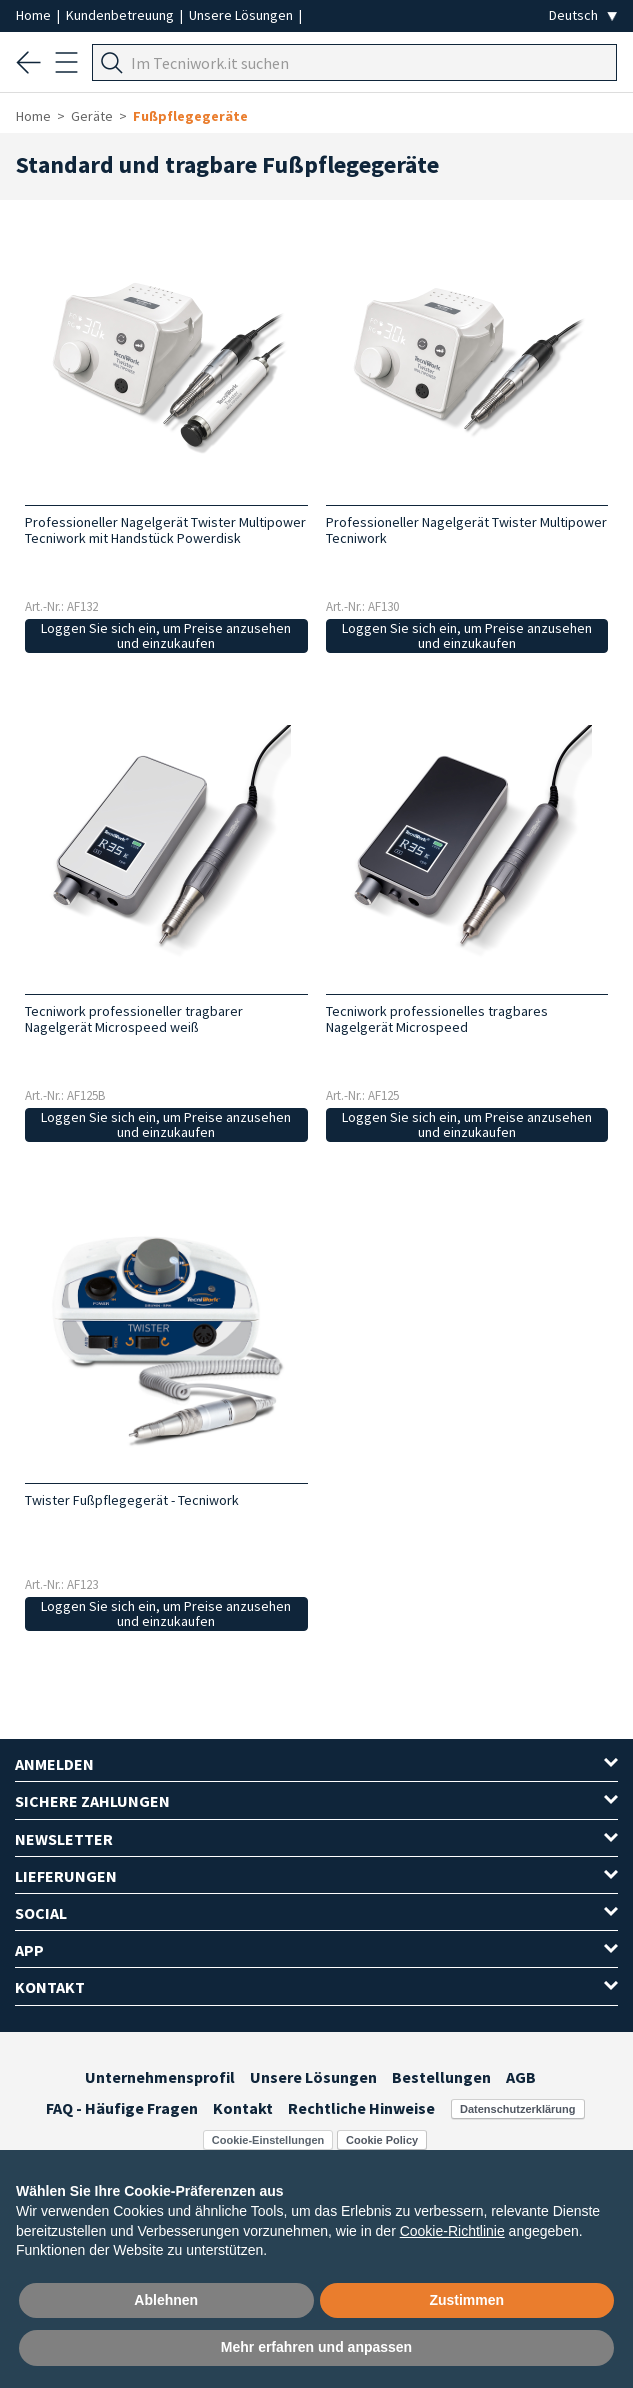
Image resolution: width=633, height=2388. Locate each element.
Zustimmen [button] (466, 2300)
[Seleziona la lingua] (583, 15)
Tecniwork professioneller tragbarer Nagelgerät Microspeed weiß (134, 1019)
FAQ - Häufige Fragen (122, 2108)
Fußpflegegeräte (190, 116)
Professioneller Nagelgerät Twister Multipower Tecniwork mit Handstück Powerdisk (165, 530)
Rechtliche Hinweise (361, 2108)
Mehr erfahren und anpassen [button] (316, 2347)
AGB (521, 2077)
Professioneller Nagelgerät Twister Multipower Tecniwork (466, 530)
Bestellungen (441, 2077)
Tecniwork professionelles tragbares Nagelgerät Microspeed (437, 1019)
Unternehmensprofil (160, 2077)
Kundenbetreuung (121, 15)
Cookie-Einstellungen (268, 2140)
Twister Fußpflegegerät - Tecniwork (132, 1500)
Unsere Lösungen (242, 15)
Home (35, 15)
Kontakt (243, 2108)
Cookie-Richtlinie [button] (452, 2231)
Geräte (92, 116)
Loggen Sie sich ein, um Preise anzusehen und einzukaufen (166, 635)
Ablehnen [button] (166, 2300)
